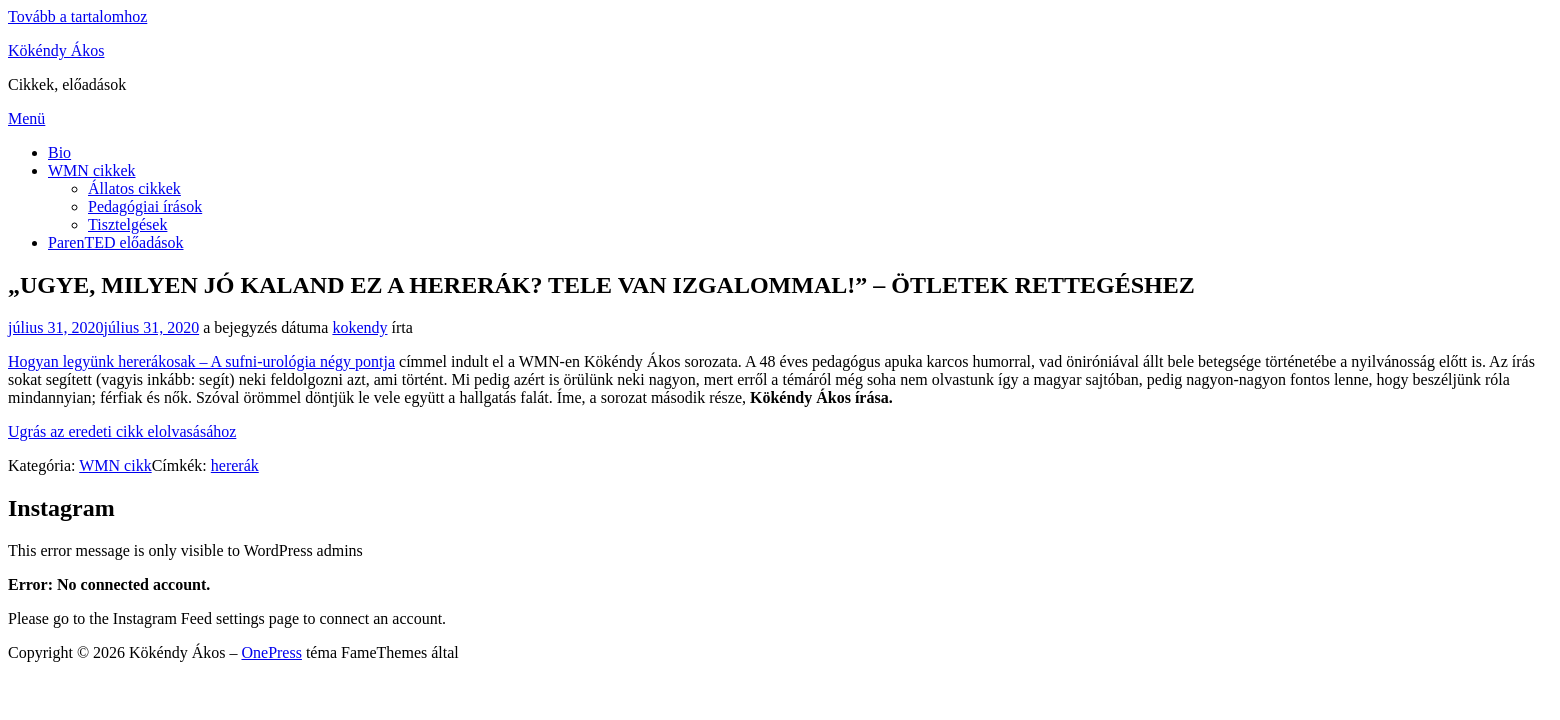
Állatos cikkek (134, 188)
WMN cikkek (92, 170)
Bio (59, 152)
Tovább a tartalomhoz (77, 16)
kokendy (359, 327)
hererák (235, 465)
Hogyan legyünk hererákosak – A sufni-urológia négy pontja (201, 361)
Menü (26, 118)
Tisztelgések (127, 224)
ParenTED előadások (116, 242)
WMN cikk (115, 465)
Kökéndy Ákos (56, 50)
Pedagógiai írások (145, 206)
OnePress (271, 652)
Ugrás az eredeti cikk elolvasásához (122, 431)
